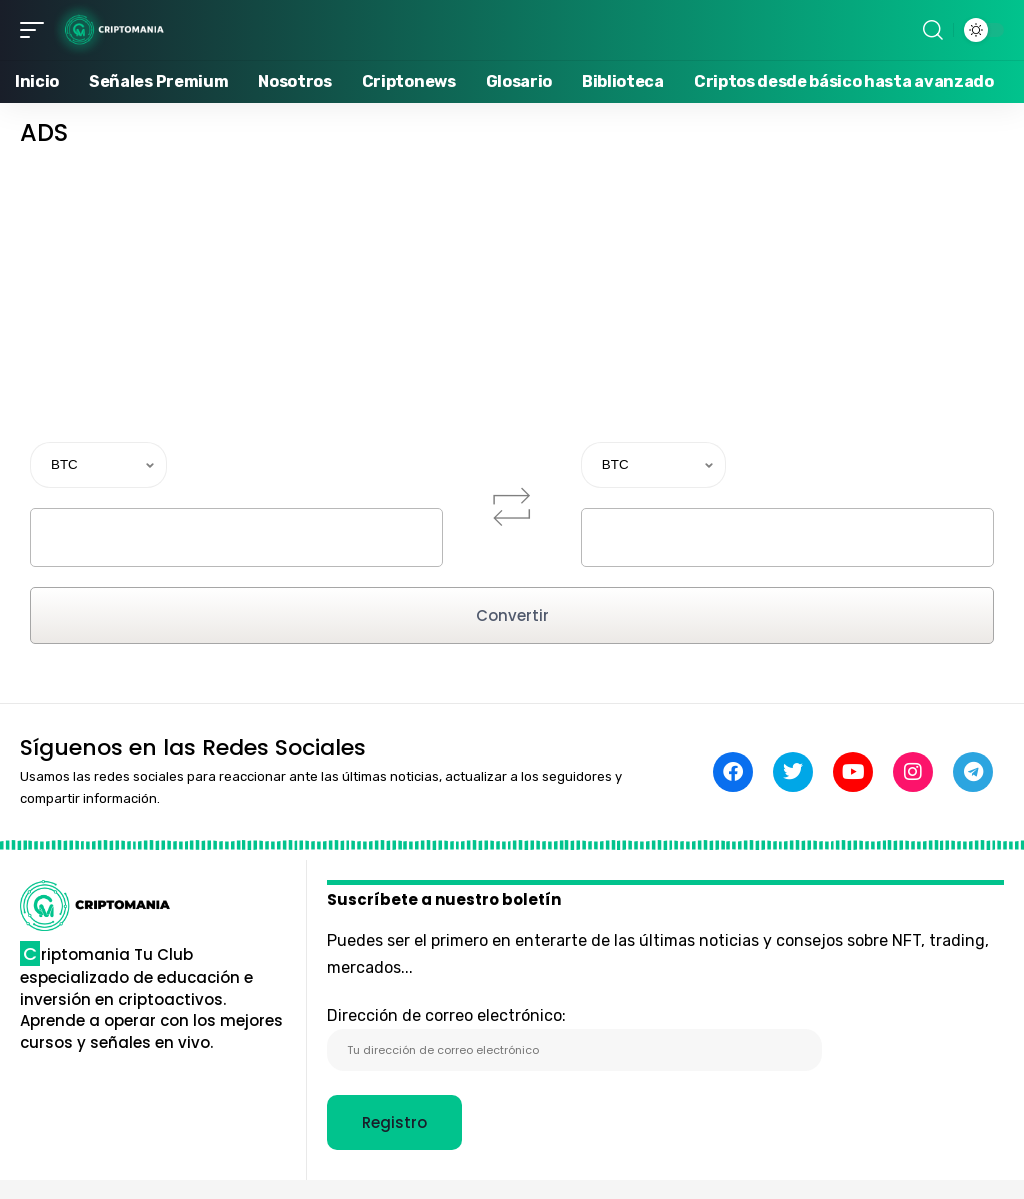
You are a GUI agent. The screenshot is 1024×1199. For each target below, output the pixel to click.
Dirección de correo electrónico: (574, 1039)
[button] (37, 30)
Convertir (512, 615)
